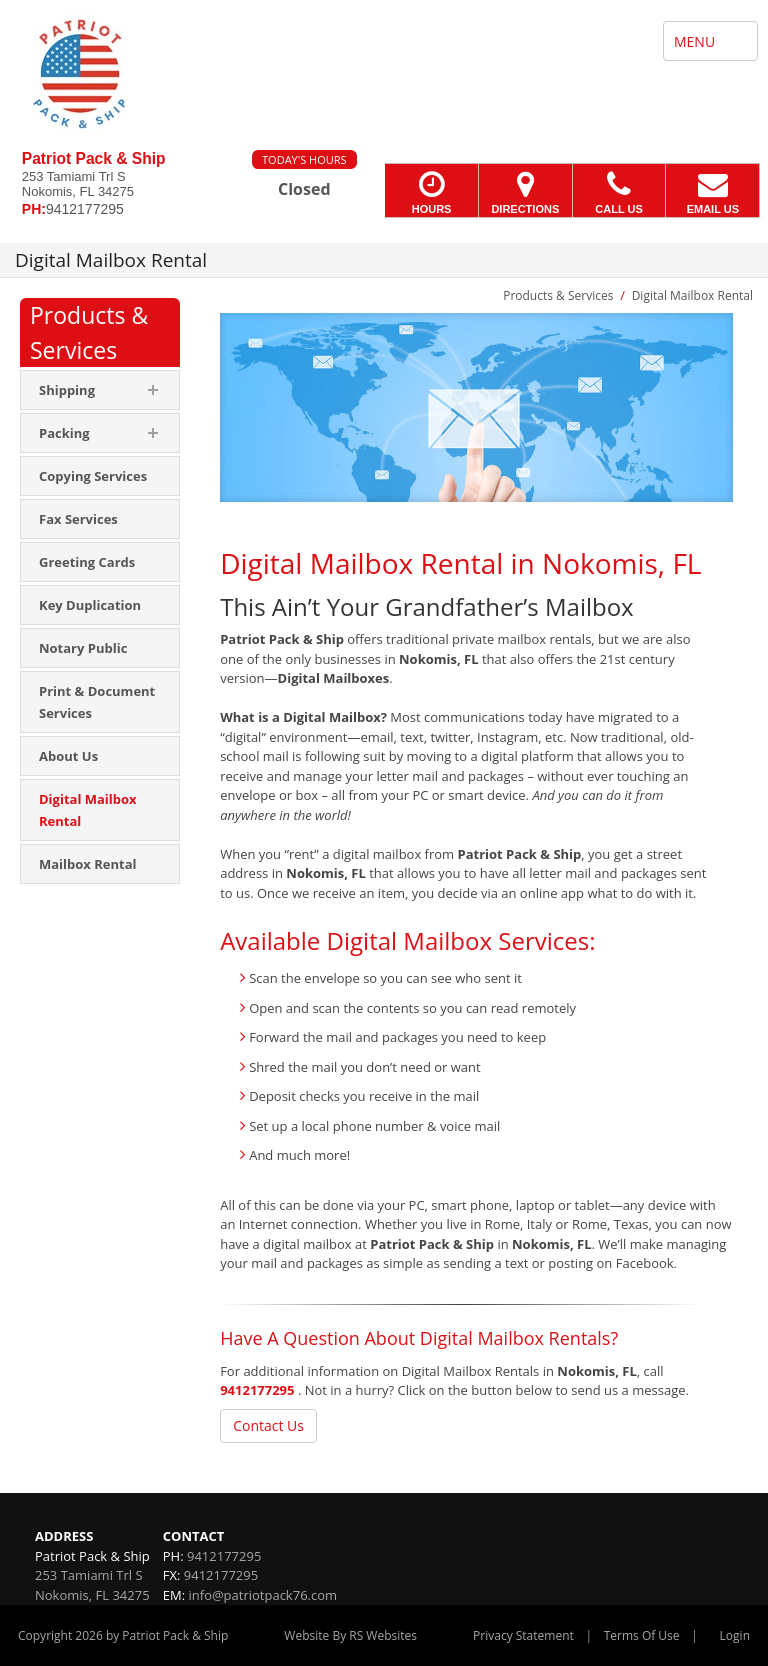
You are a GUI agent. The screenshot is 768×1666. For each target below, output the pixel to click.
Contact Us (268, 1425)
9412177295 (257, 1390)
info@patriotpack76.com (263, 1595)
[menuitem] (100, 476)
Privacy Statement (523, 1635)
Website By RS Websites (350, 1635)
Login (735, 1635)
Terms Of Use (642, 1635)
